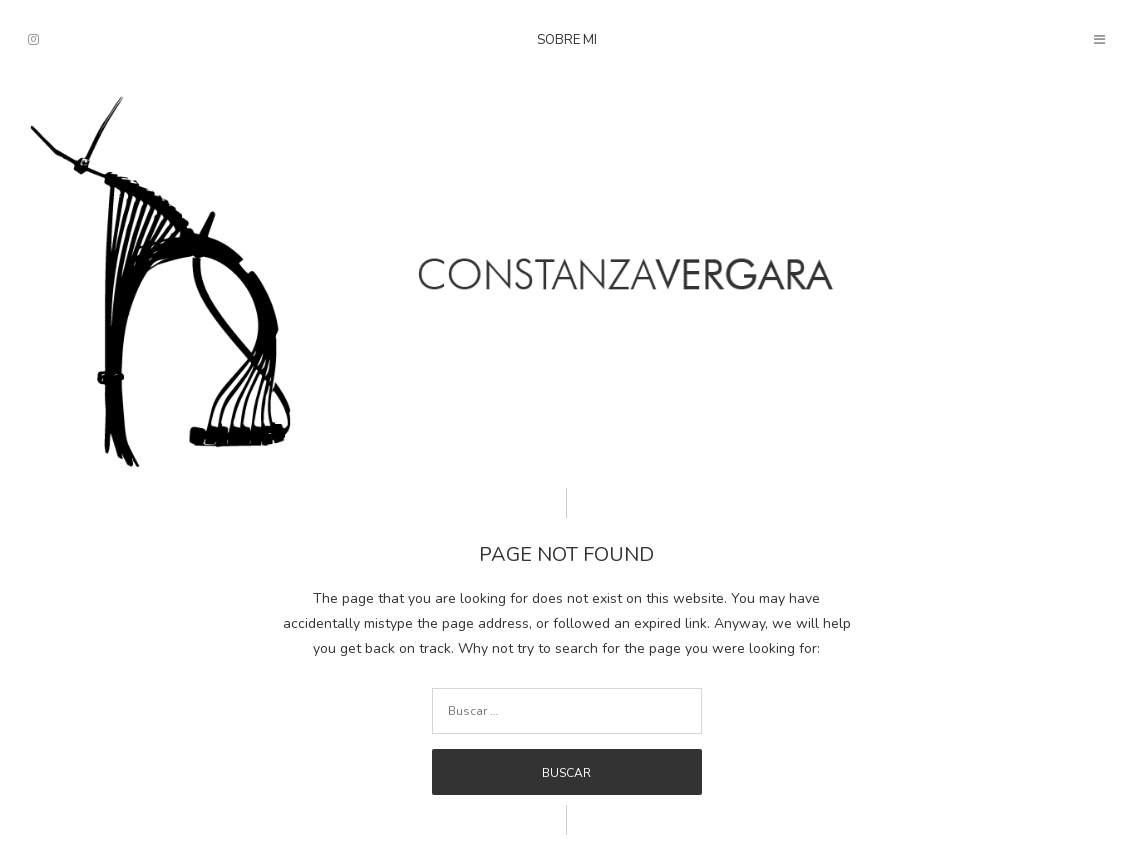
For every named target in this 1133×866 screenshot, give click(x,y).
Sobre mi (567, 40)
